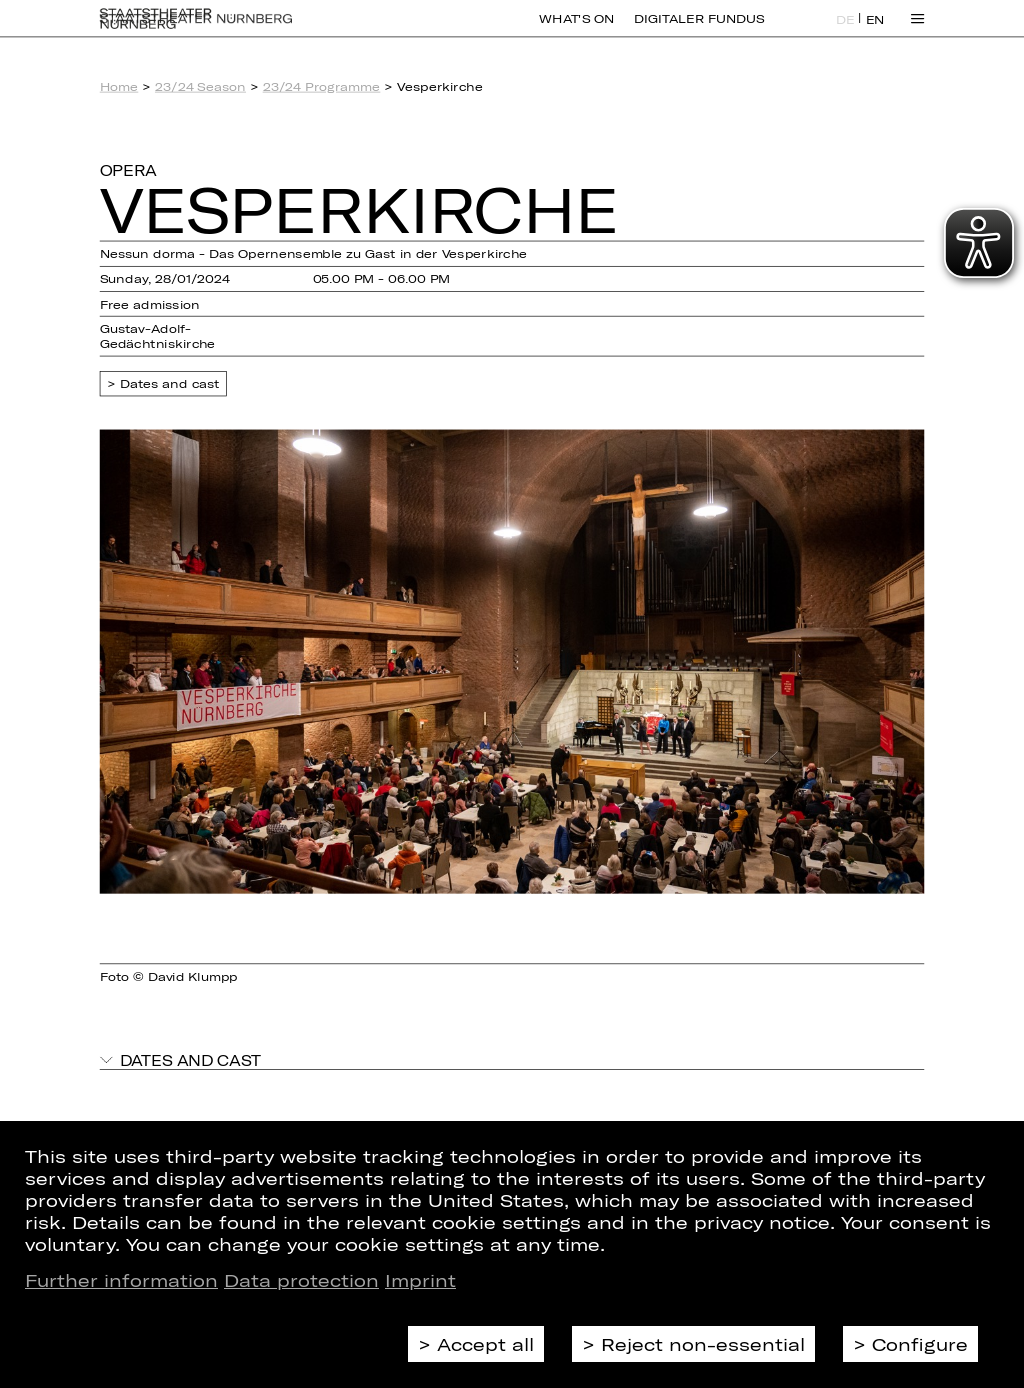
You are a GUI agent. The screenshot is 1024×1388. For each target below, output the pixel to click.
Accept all (485, 1344)
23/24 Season (200, 86)
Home (119, 86)
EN (875, 31)
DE (845, 31)
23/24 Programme (322, 86)
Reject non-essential (703, 1344)
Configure (920, 1344)
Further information (121, 1280)
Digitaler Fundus (699, 30)
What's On (576, 30)
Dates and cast (170, 383)
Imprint (420, 1280)
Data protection (301, 1280)
